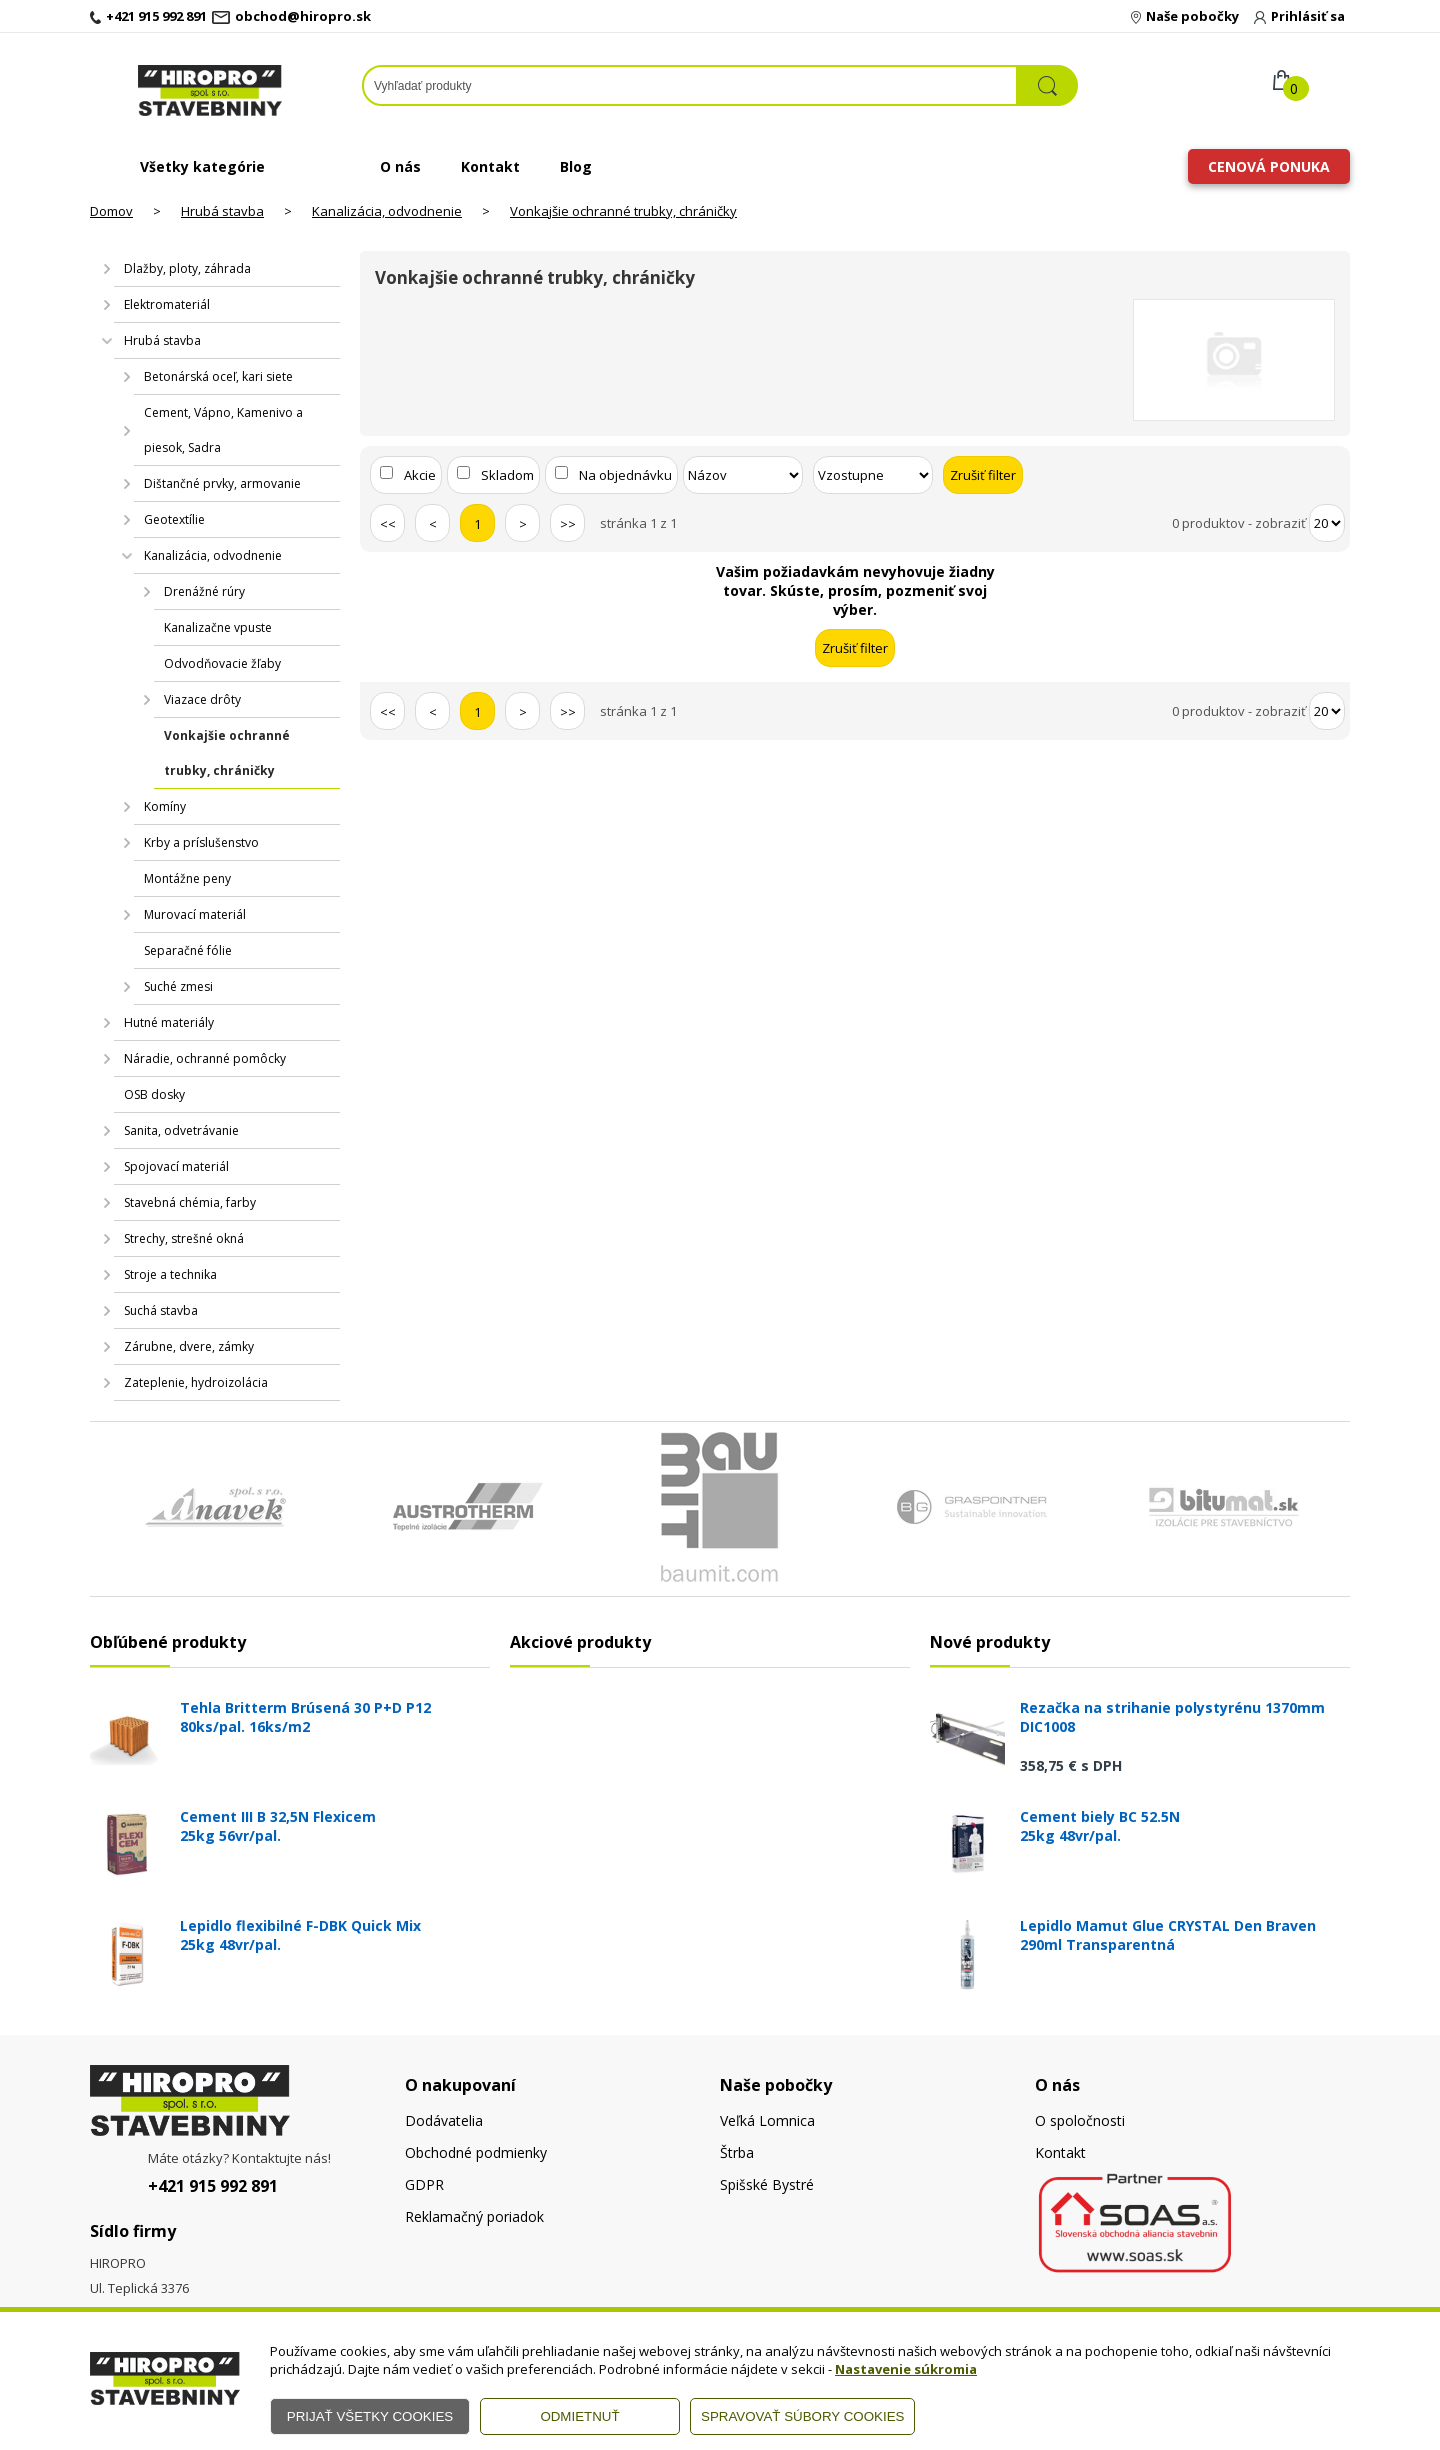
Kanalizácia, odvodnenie (387, 211)
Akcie (420, 475)
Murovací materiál (195, 914)
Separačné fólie (188, 950)
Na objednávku (625, 475)
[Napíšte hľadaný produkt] (690, 85)
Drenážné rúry (204, 591)
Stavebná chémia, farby (190, 1202)
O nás (400, 166)
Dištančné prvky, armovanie (222, 483)
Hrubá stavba (222, 211)
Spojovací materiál (176, 1166)
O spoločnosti (1080, 2120)
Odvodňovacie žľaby (222, 663)
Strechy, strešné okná (184, 1238)
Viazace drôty (202, 699)
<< (388, 524)
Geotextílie (174, 519)
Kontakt (490, 166)
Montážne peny (187, 878)
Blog (576, 166)
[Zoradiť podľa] (743, 475)
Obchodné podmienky (476, 2152)
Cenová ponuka (1269, 166)
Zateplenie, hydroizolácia (196, 1382)
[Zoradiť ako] (873, 475)
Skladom (507, 475)
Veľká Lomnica (767, 2120)
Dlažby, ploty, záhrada (187, 268)
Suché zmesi (178, 986)
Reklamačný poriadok (474, 2216)
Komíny (165, 806)
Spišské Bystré (767, 2184)
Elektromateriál (167, 304)
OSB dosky (154, 1094)
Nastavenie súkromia (906, 2369)
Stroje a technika (170, 1274)
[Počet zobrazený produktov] (1327, 523)
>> (568, 524)
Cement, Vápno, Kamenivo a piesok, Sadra (223, 430)
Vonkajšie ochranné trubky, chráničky (623, 211)
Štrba (737, 2152)
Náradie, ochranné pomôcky (205, 1058)
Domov (111, 211)
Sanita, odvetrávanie (181, 1130)
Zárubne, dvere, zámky (189, 1346)
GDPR (424, 2184)
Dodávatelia (444, 2120)
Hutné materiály (169, 1022)
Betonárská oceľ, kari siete (218, 376)
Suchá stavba (161, 1310)
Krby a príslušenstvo (201, 842)
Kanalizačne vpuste (218, 627)
